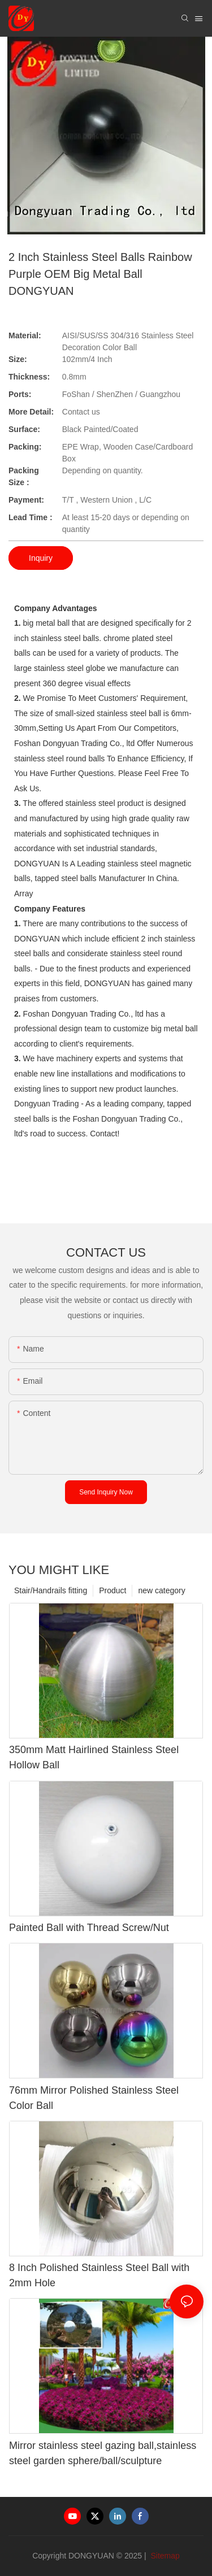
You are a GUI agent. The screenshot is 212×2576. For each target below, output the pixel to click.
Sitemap (164, 2555)
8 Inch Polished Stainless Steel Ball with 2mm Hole (99, 2275)
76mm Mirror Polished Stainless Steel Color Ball (94, 2098)
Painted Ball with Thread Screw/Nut (89, 1927)
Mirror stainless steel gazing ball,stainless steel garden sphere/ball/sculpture (102, 2453)
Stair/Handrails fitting (50, 1590)
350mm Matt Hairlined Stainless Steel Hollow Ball (94, 1757)
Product (112, 1590)
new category (161, 1590)
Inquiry (41, 558)
